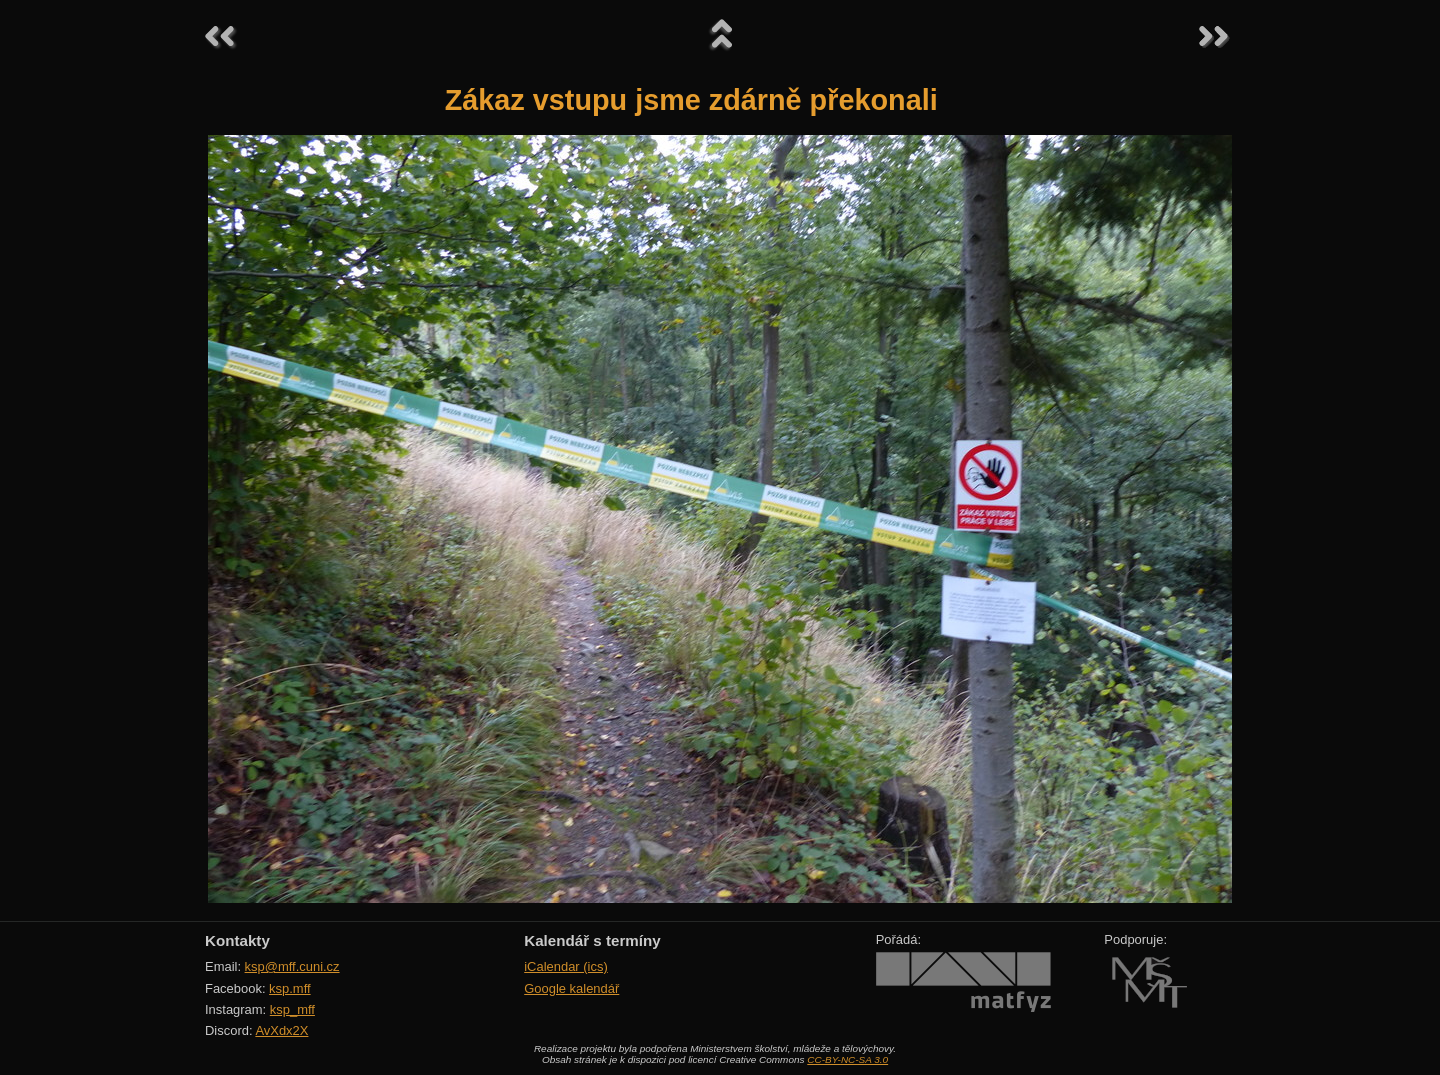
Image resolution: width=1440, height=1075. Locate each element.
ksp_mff (292, 1009)
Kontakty (237, 940)
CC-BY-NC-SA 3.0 (847, 1059)
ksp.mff (290, 988)
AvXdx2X (281, 1030)
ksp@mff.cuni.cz (292, 966)
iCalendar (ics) (566, 966)
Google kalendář (571, 988)
